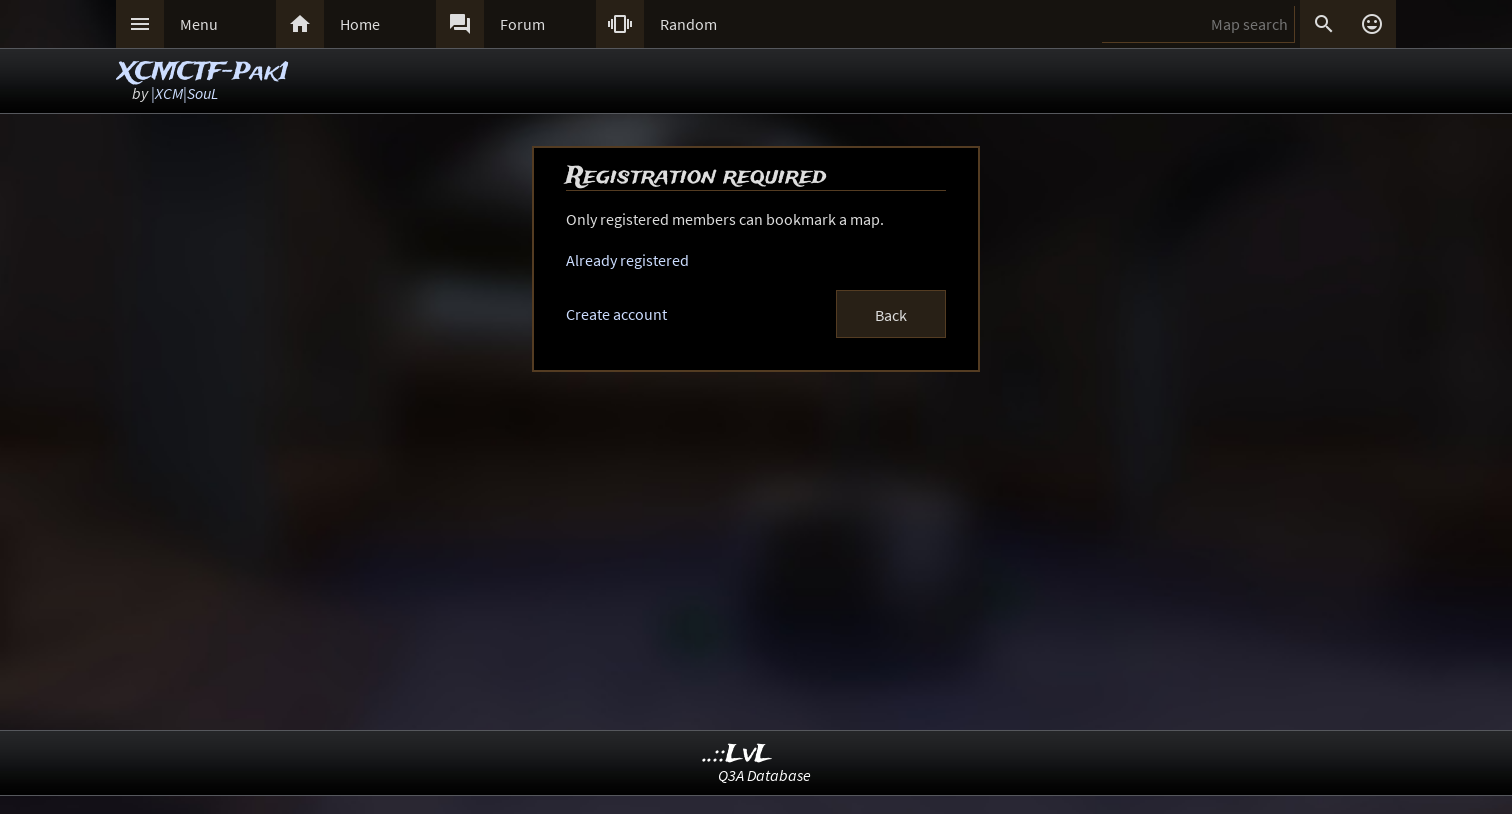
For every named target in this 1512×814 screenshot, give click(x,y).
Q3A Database (764, 775)
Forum (522, 24)
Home (360, 24)
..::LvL (737, 754)
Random (688, 24)
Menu (199, 24)
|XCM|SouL (184, 93)
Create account (616, 314)
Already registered (627, 260)
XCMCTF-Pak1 (203, 72)
